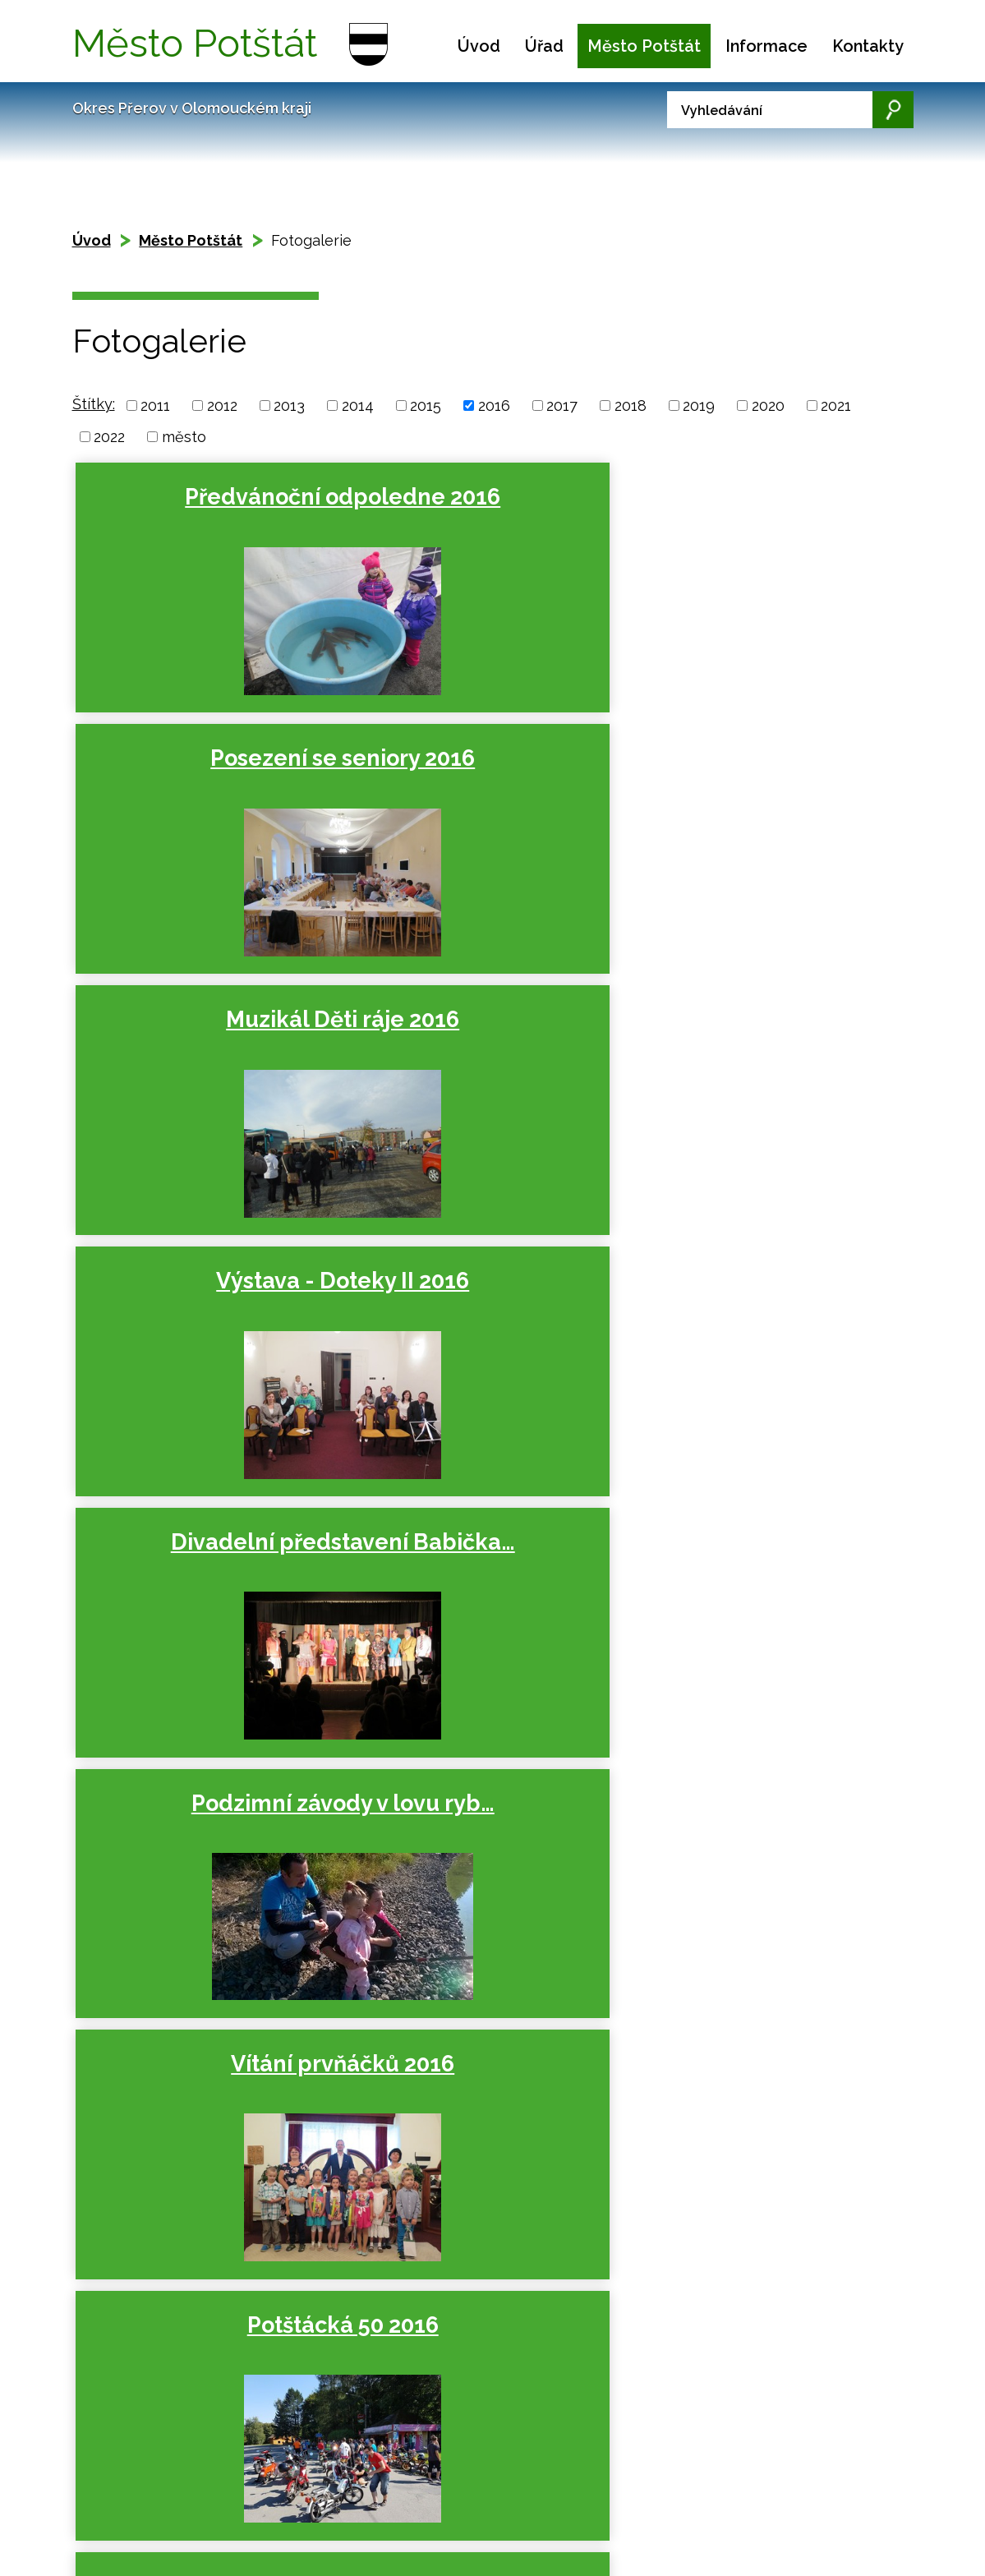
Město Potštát (644, 46)
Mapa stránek (185, 2422)
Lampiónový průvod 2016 (485, 1624)
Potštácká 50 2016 (485, 1068)
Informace (766, 46)
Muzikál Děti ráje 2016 (761, 510)
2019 (699, 405)
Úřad (544, 46)
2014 (358, 405)
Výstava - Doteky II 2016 (210, 782)
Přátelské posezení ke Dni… (761, 1624)
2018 (630, 405)
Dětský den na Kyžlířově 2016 (485, 1353)
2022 (109, 436)
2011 (155, 405)
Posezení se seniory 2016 (485, 510)
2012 (222, 405)
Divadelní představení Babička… (485, 796)
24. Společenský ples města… (761, 1895)
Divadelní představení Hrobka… (485, 1895)
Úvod (479, 46)
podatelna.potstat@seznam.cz (455, 2541)
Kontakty (868, 46)
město (184, 436)
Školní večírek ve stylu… (210, 1624)
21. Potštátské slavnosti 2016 (760, 1353)
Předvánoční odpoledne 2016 (209, 510)
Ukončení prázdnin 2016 (761, 1081)
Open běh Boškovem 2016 (210, 1353)
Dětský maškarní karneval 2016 (210, 1895)
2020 (768, 405)
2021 (836, 405)
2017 (562, 405)
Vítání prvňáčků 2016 (209, 1068)
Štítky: (93, 403)
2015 (425, 405)
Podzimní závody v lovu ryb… (760, 782)
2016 (494, 405)
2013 (289, 405)
